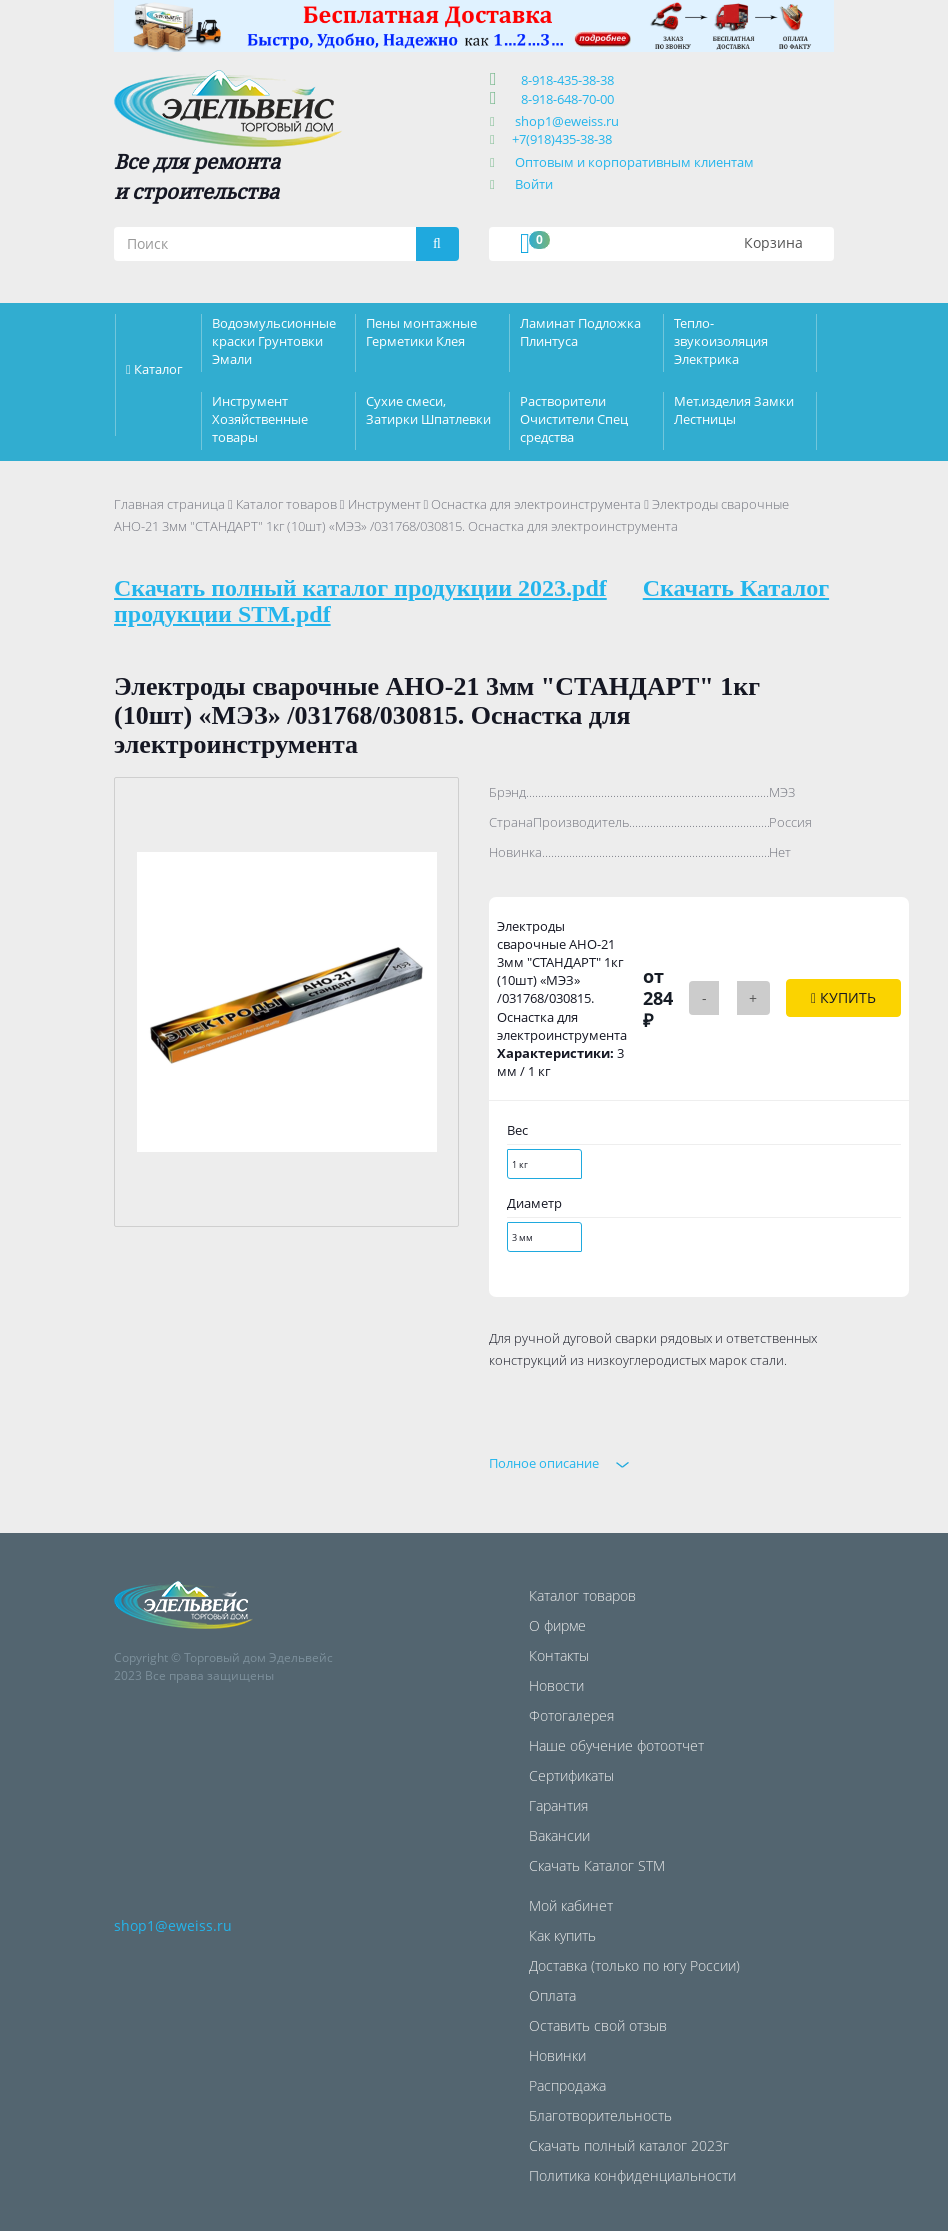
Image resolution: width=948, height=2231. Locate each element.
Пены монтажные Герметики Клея (421, 332)
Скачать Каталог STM (597, 1865)
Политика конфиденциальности (632, 2175)
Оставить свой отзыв (598, 2025)
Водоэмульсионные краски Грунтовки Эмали (274, 341)
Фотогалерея (571, 1715)
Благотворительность (600, 2115)
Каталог (158, 369)
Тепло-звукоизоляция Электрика (721, 341)
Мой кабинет (571, 1905)
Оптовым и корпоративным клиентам (634, 162)
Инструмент (384, 504)
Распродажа (567, 2085)
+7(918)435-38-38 (562, 139)
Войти (534, 184)
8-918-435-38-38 (564, 80)
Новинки (557, 2055)
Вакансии (559, 1835)
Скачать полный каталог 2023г (629, 2145)
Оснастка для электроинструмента (536, 504)
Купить (843, 997)
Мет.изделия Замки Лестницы (734, 410)
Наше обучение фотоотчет (616, 1745)
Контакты (559, 1655)
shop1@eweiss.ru (567, 121)
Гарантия (558, 1805)
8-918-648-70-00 (564, 99)
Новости (556, 1685)
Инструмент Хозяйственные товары (260, 419)
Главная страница (169, 504)
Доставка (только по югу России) (634, 1965)
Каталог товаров (286, 504)
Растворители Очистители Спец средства (574, 419)
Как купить (562, 1935)
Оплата (552, 1995)
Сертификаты (571, 1775)
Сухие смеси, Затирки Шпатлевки (428, 410)
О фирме (557, 1625)
